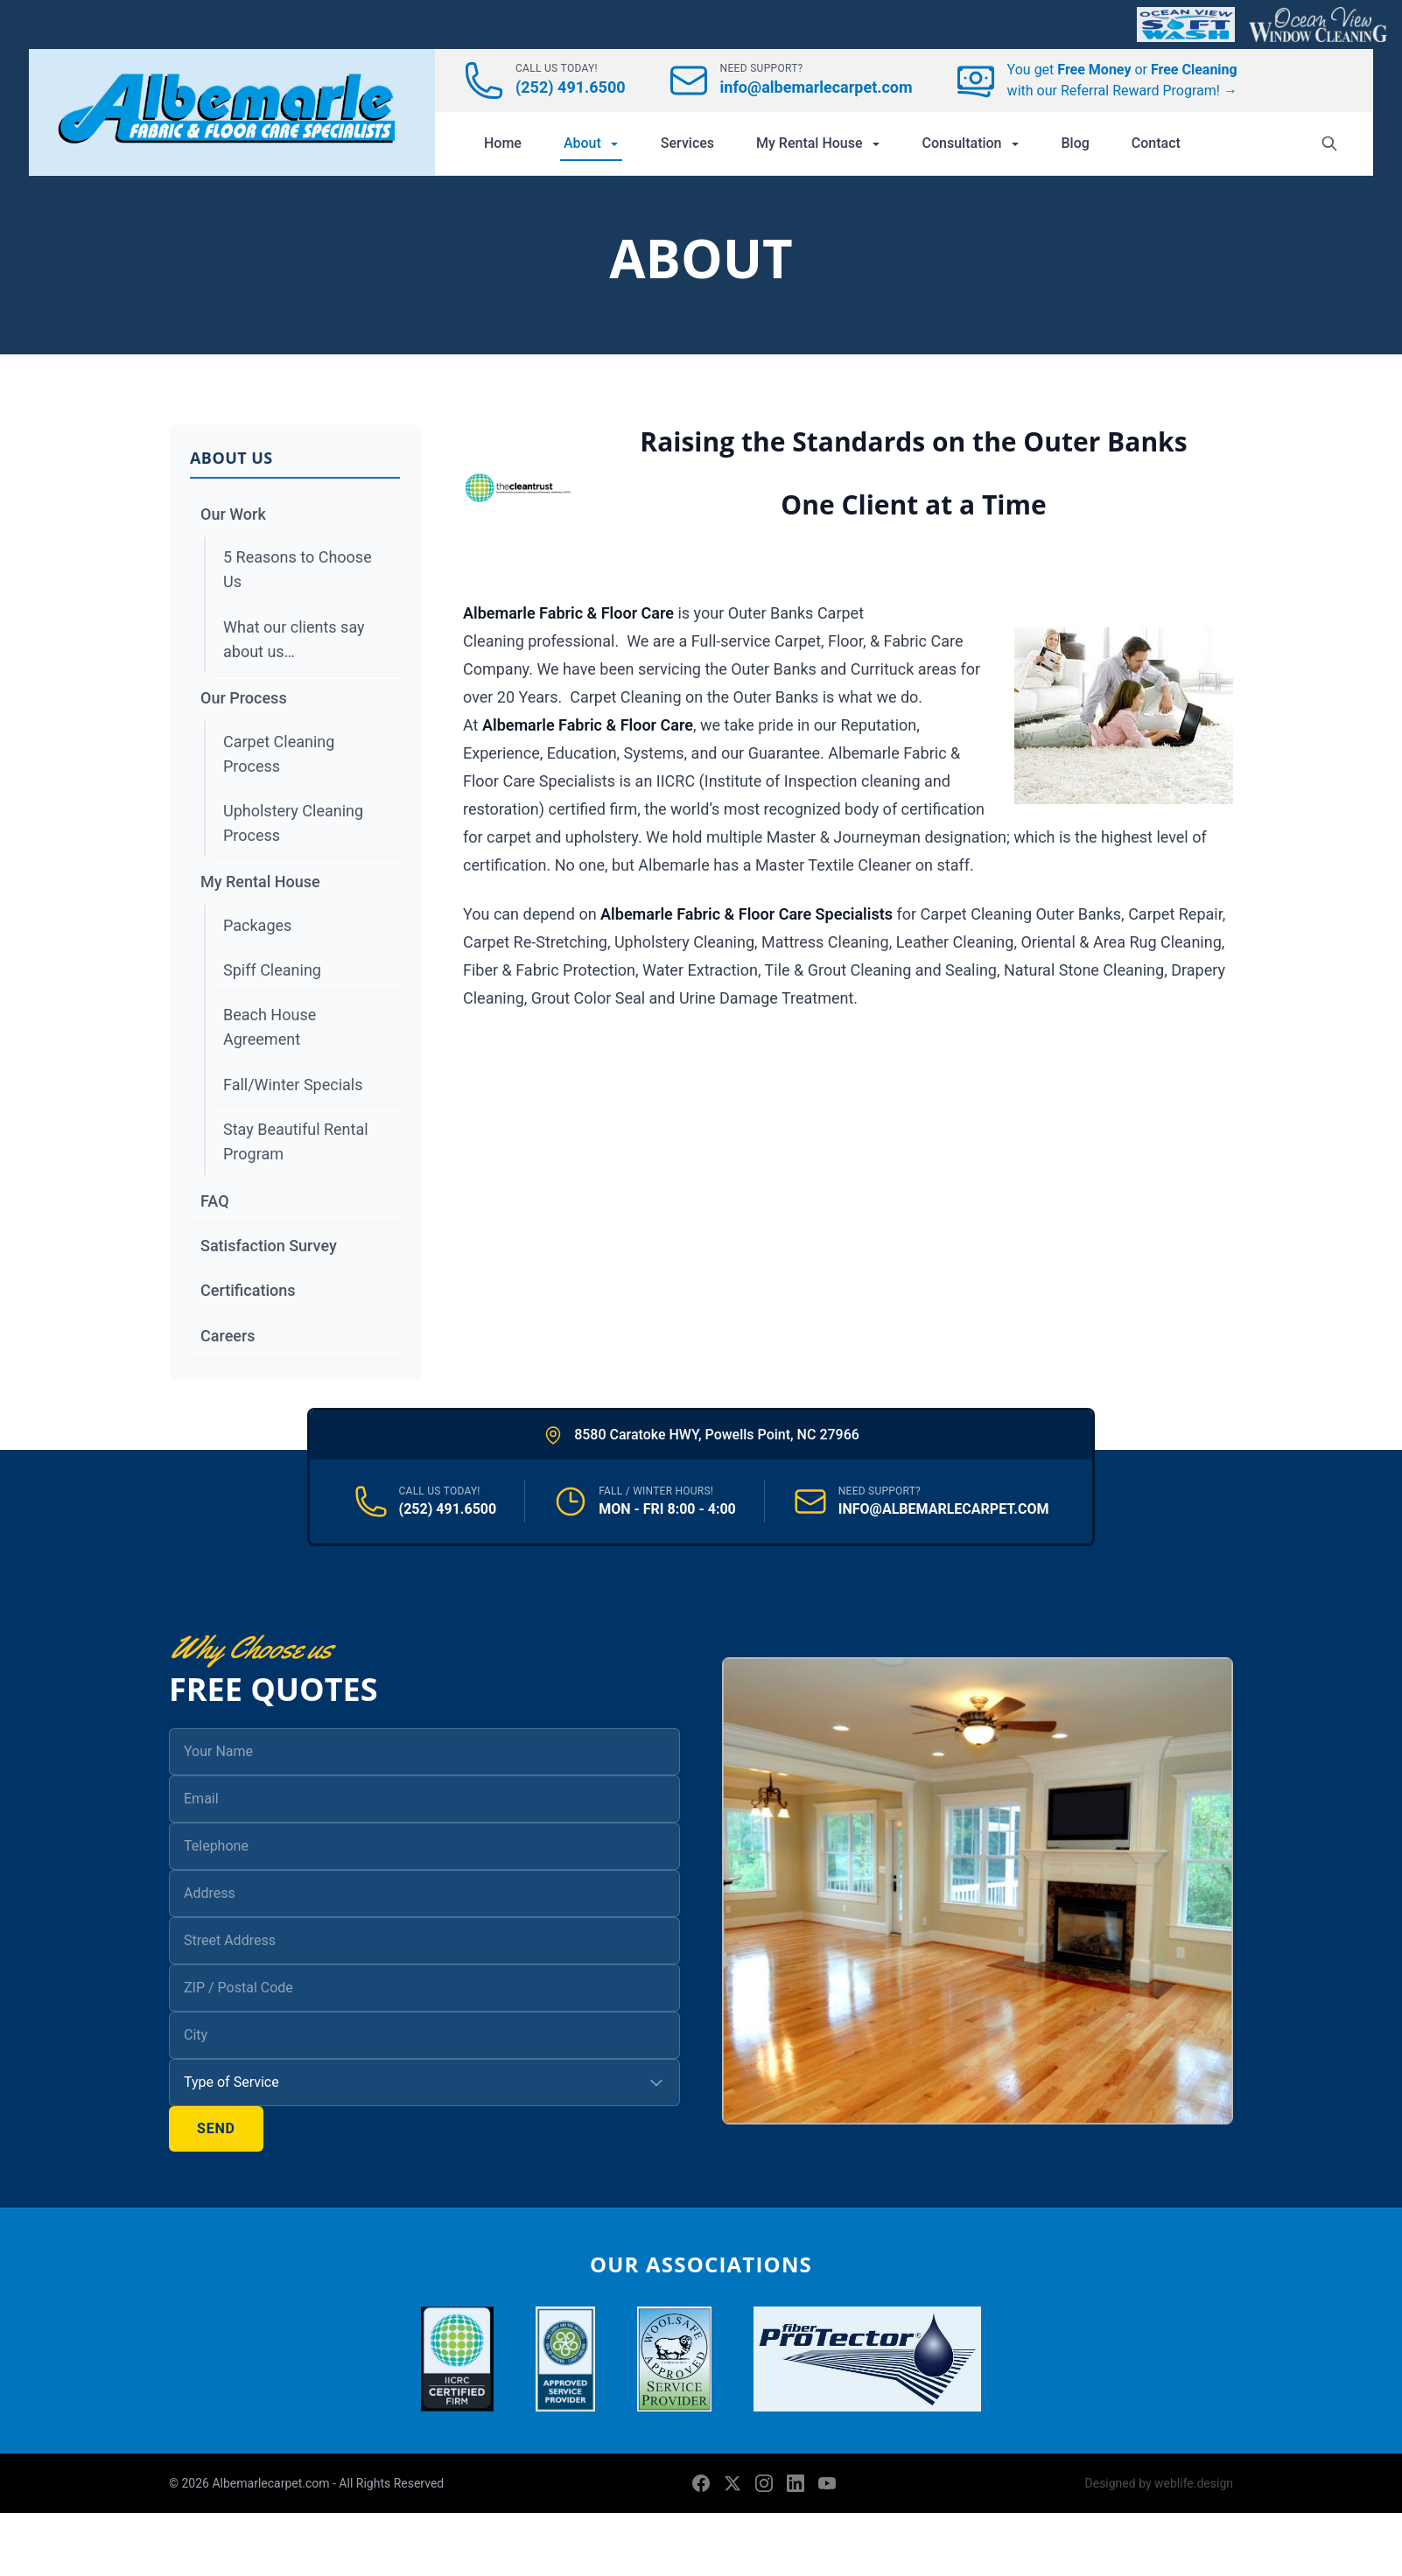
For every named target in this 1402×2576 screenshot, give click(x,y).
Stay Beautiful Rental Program (295, 1141)
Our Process (243, 698)
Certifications (247, 1290)
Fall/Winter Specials (293, 1084)
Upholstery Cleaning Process (293, 823)
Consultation (971, 143)
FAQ (214, 1201)
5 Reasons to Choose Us (297, 569)
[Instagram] (764, 2483)
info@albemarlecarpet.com (816, 87)
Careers (228, 1335)
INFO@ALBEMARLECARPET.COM (943, 1509)
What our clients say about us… (294, 639)
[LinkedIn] (795, 2483)
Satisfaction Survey (268, 1245)
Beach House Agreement (269, 1026)
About (591, 143)
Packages (257, 925)
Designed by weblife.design (1159, 2483)
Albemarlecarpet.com (272, 2483)
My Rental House (818, 143)
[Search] (1329, 143)
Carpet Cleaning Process (278, 753)
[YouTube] (827, 2483)
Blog (1076, 143)
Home (503, 143)
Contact (1156, 143)
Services (687, 143)
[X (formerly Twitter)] (732, 2483)
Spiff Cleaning (272, 970)
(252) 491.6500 (570, 87)
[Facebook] (701, 2483)
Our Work (233, 514)
